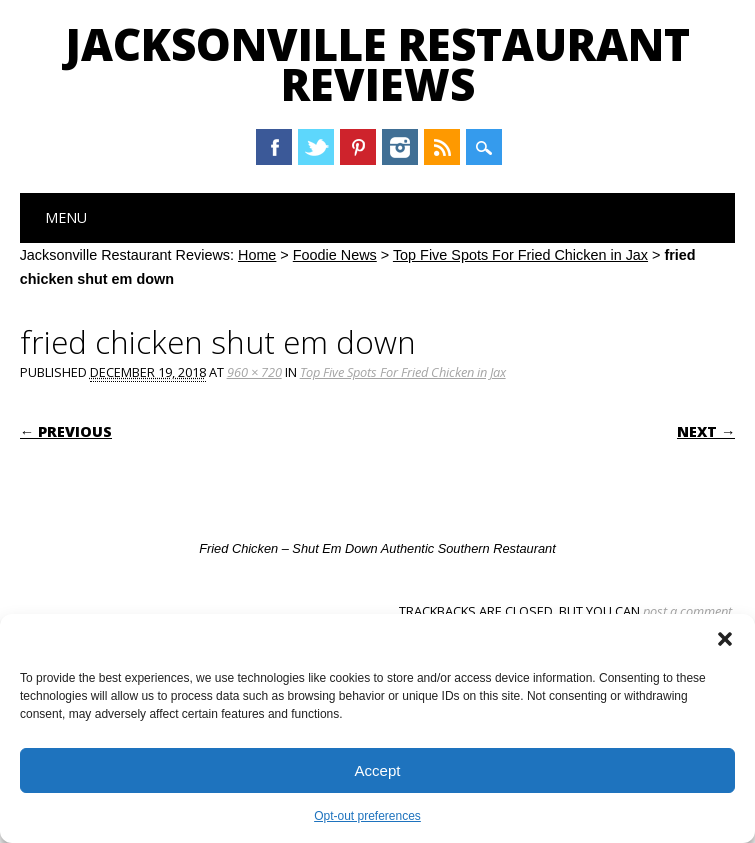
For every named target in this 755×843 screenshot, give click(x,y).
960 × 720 (254, 372)
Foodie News (335, 255)
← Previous (66, 431)
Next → (706, 431)
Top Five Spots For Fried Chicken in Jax (520, 255)
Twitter (316, 147)
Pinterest (358, 147)
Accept (378, 770)
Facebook (274, 147)
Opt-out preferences (367, 816)
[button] (725, 639)
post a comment (687, 611)
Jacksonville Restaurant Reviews (377, 64)
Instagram (400, 147)
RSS (442, 147)
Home (257, 255)
